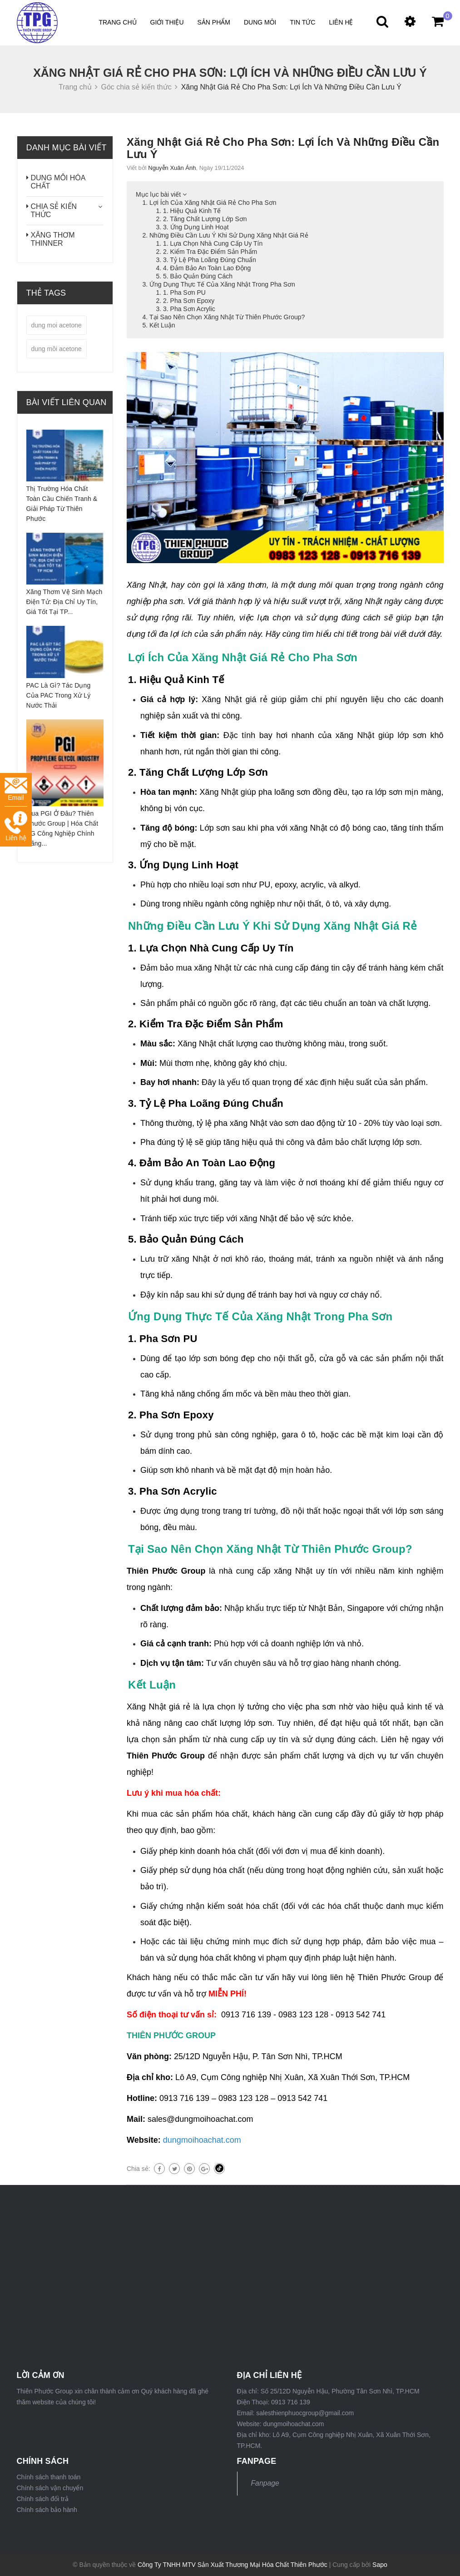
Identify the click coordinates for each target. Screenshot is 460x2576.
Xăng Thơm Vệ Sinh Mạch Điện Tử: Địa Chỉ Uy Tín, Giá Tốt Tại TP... (64, 601)
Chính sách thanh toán (49, 2477)
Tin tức (303, 22)
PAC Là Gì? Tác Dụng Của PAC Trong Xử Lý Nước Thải (58, 695)
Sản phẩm (214, 22)
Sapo (379, 2564)
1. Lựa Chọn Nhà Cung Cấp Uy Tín (212, 243)
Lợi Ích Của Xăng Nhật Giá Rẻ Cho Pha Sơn (213, 202)
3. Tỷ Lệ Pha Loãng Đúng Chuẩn (209, 259)
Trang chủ (117, 22)
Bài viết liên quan (66, 402)
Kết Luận (162, 325)
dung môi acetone (56, 348)
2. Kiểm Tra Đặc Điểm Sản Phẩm (210, 251)
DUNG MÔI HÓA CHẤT (58, 182)
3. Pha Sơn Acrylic (189, 308)
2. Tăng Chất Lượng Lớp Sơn (205, 219)
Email (16, 790)
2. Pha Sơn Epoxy (188, 300)
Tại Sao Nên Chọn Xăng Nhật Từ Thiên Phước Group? (227, 317)
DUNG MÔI (260, 22)
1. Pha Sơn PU (184, 292)
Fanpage (265, 2483)
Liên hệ (341, 22)
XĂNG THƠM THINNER (53, 239)
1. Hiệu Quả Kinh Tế (192, 210)
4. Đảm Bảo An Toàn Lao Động (207, 268)
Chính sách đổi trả (43, 2498)
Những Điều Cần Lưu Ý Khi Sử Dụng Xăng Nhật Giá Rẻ (228, 235)
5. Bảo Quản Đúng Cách (197, 276)
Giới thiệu (167, 22)
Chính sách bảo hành (47, 2509)
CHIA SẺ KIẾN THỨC (54, 210)
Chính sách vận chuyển (50, 2488)
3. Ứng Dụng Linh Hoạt (196, 227)
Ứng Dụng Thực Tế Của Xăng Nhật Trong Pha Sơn (222, 284)
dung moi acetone (56, 325)
